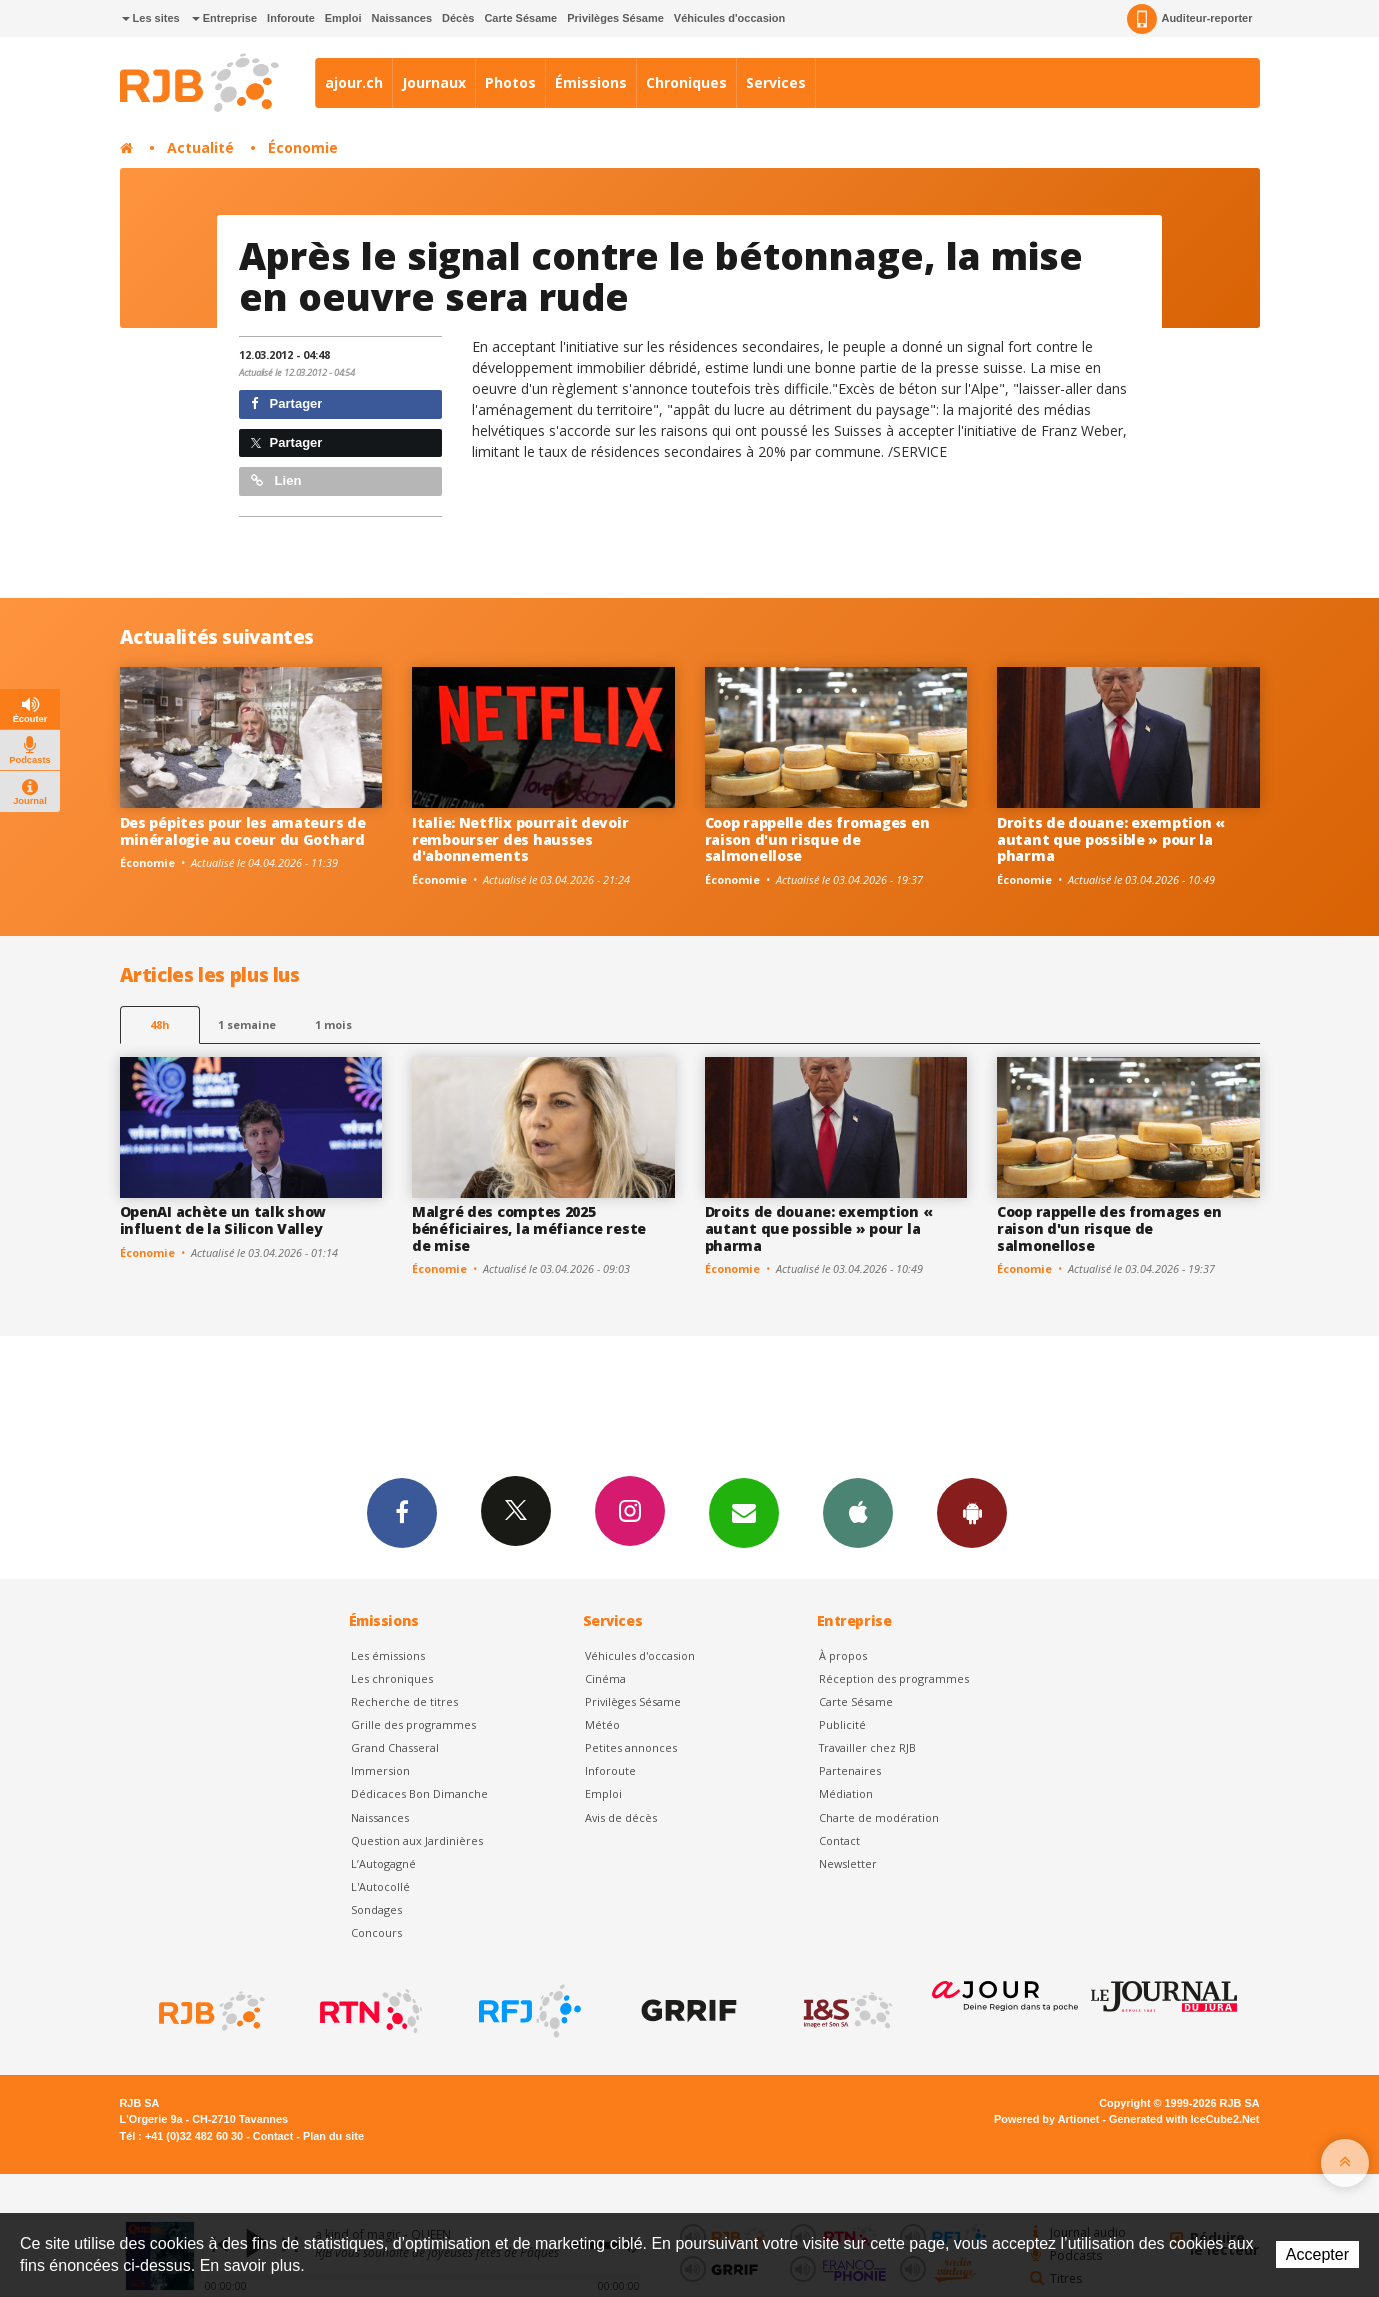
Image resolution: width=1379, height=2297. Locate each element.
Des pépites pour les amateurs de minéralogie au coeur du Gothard (243, 831)
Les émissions (388, 1655)
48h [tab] (159, 1024)
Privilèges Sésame (615, 18)
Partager (286, 403)
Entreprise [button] (224, 18)
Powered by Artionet (1046, 2119)
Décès (458, 18)
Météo (602, 1724)
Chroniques (686, 82)
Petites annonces (631, 1747)
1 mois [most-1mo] (333, 1024)
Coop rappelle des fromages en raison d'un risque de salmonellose (817, 839)
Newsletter (848, 1863)
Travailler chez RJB (867, 1747)
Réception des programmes (894, 1678)
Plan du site (333, 2136)
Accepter (1317, 2254)
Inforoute (291, 18)
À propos (843, 1655)
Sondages (376, 1909)
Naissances (401, 18)
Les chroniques (392, 1678)
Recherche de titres (404, 1701)
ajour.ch (354, 82)
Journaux (434, 82)
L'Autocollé (380, 1886)
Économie (303, 147)
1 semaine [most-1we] (247, 1024)
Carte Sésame (520, 18)
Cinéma (605, 1678)
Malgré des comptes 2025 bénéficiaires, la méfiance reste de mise (529, 1228)
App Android (972, 1512)
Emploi (343, 18)
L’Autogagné (383, 1863)
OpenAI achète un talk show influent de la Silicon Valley (223, 1220)
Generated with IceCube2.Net (1184, 2119)
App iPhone (858, 1512)
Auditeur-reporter (1189, 19)
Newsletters (744, 1512)
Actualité (200, 147)
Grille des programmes (413, 1724)
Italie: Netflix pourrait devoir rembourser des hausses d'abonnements (520, 839)
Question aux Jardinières (417, 1840)
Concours (376, 1932)
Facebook (402, 1512)
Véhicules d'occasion (729, 18)
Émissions (591, 82)
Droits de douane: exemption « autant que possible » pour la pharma (1111, 839)
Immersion (380, 1770)
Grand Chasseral (395, 1747)
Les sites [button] (151, 18)
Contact (839, 1840)
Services (776, 82)
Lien (276, 480)
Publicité (842, 1724)
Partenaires (850, 1770)
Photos (510, 82)
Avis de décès (621, 1817)
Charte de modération (879, 1817)
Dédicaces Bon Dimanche (419, 1793)
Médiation (846, 1793)
